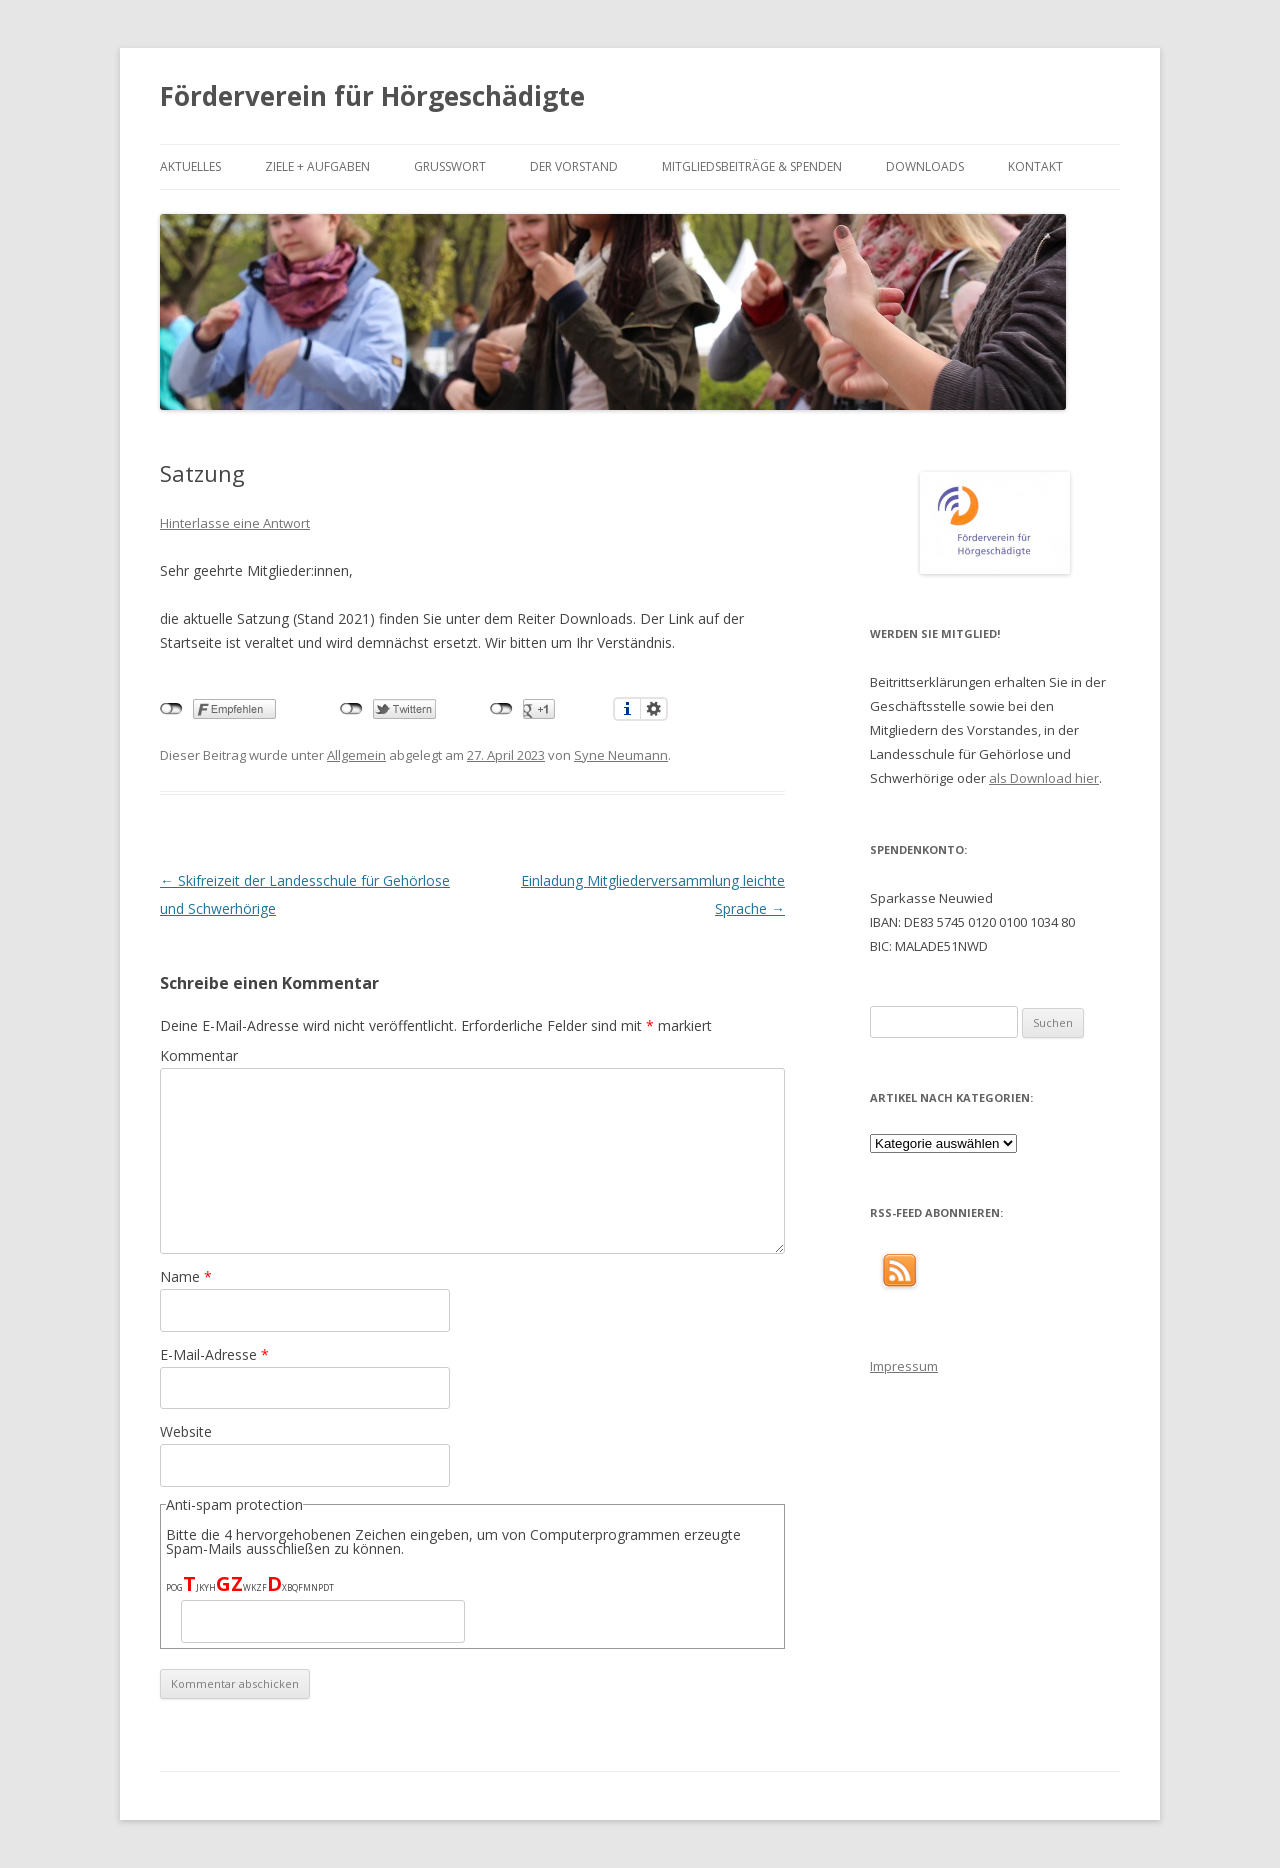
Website (186, 1431)
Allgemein (356, 755)
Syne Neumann (621, 755)
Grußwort (450, 166)
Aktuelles (190, 166)
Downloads (925, 166)
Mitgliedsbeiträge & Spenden (752, 166)
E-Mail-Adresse (214, 1354)
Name (186, 1276)
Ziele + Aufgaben (317, 166)
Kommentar (199, 1055)
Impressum (904, 1366)
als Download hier (1044, 778)
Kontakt (1035, 166)
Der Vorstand (574, 166)
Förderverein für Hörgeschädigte (372, 96)
